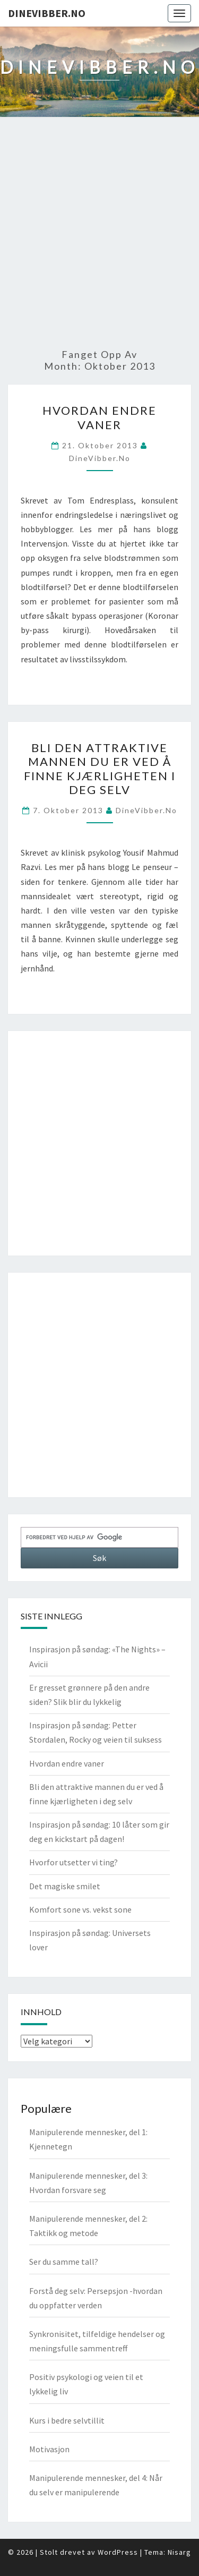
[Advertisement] (99, 233)
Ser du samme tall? (63, 2261)
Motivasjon (49, 2449)
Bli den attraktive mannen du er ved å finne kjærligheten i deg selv (100, 768)
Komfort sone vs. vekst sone (80, 1909)
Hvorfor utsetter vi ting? (73, 1862)
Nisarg (179, 2552)
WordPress (118, 2552)
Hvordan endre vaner (99, 417)
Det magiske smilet (64, 1886)
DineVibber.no (46, 13)
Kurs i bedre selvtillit (67, 2420)
